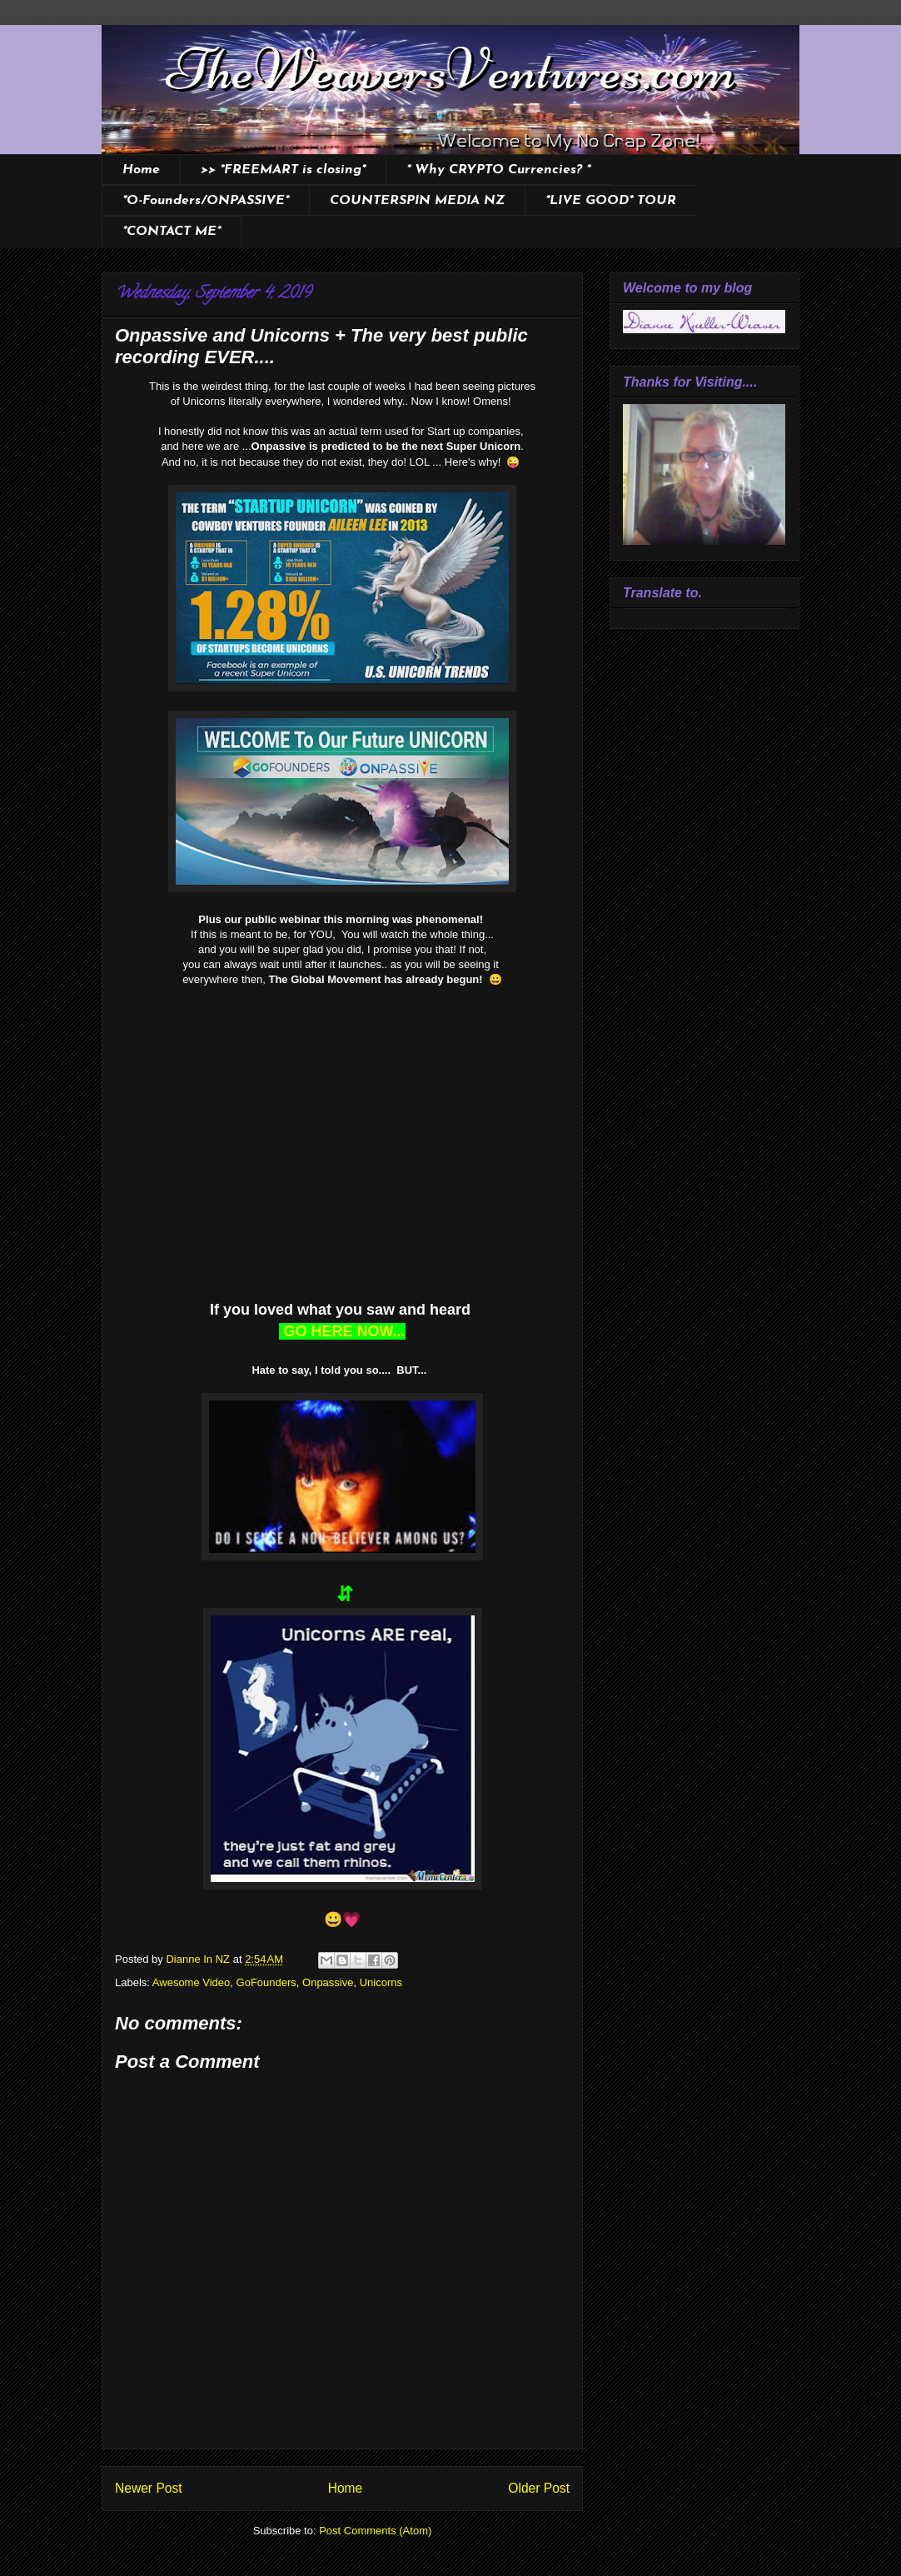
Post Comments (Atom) (375, 2530)
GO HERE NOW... (342, 1331)
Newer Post (148, 2488)
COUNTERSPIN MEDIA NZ (417, 200)
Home (141, 170)
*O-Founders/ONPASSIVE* (205, 200)
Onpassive (327, 1982)
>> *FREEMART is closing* (283, 170)
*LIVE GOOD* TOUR (610, 200)
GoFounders (266, 1982)
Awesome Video (191, 1982)
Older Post (539, 2488)
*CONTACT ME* (171, 231)
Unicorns (381, 1982)
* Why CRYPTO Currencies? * (498, 170)
